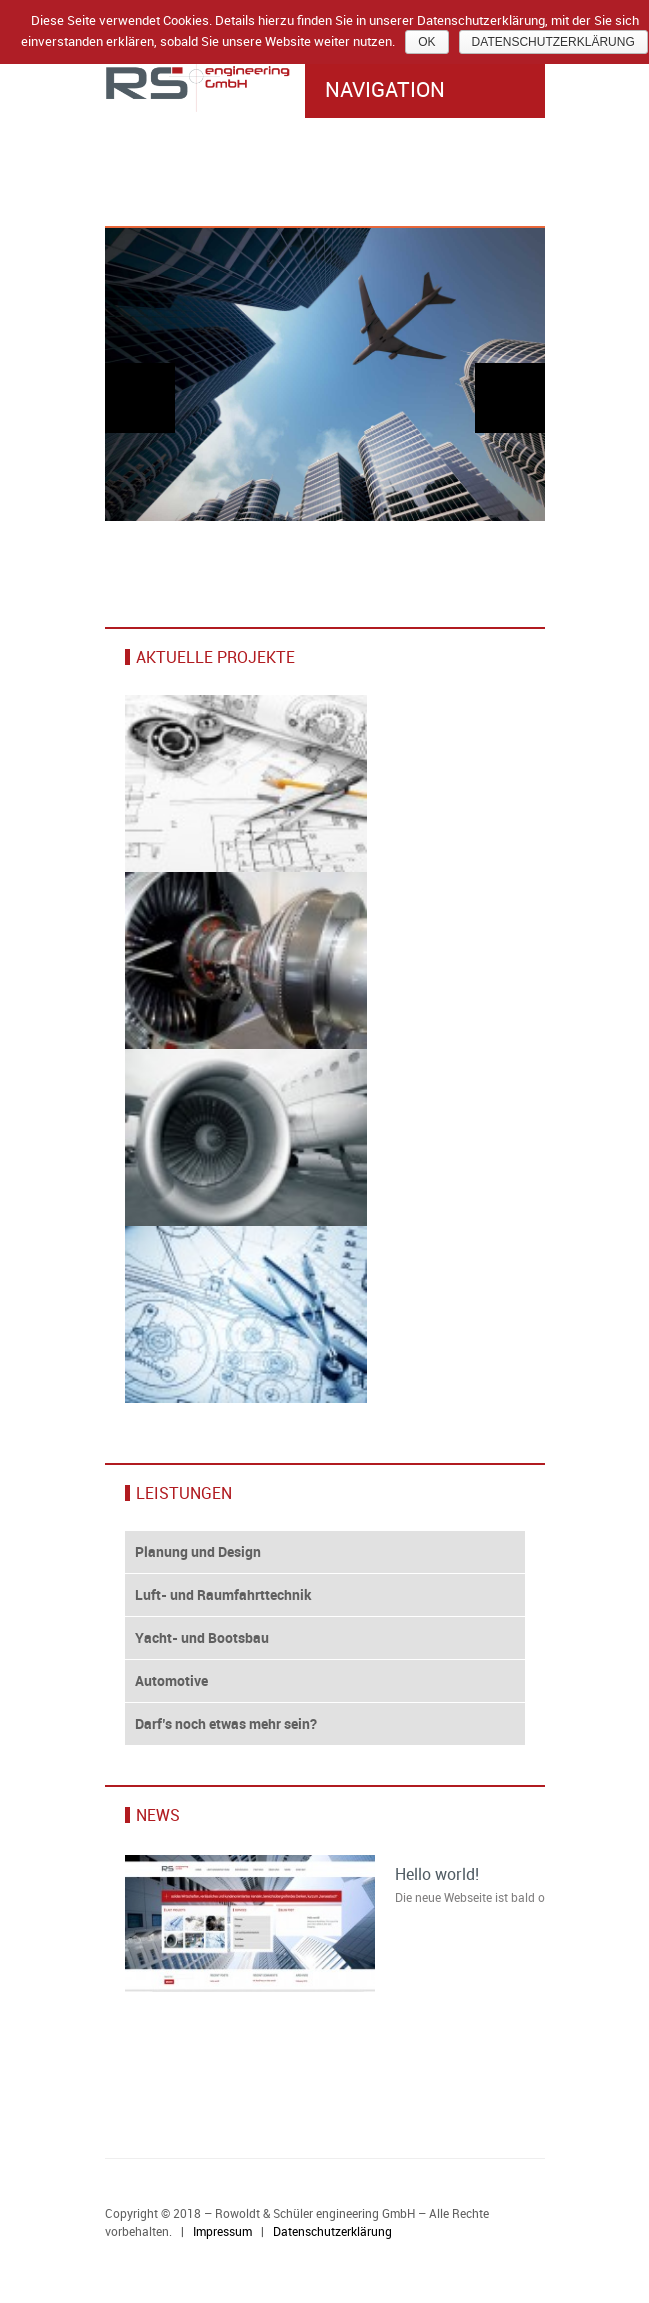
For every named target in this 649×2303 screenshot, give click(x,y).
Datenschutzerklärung (332, 2231)
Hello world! (437, 1874)
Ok (426, 42)
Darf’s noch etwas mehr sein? (226, 1723)
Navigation (425, 89)
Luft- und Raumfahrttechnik (223, 1594)
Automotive (171, 1680)
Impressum (222, 2231)
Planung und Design (198, 1551)
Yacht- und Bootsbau (202, 1637)
